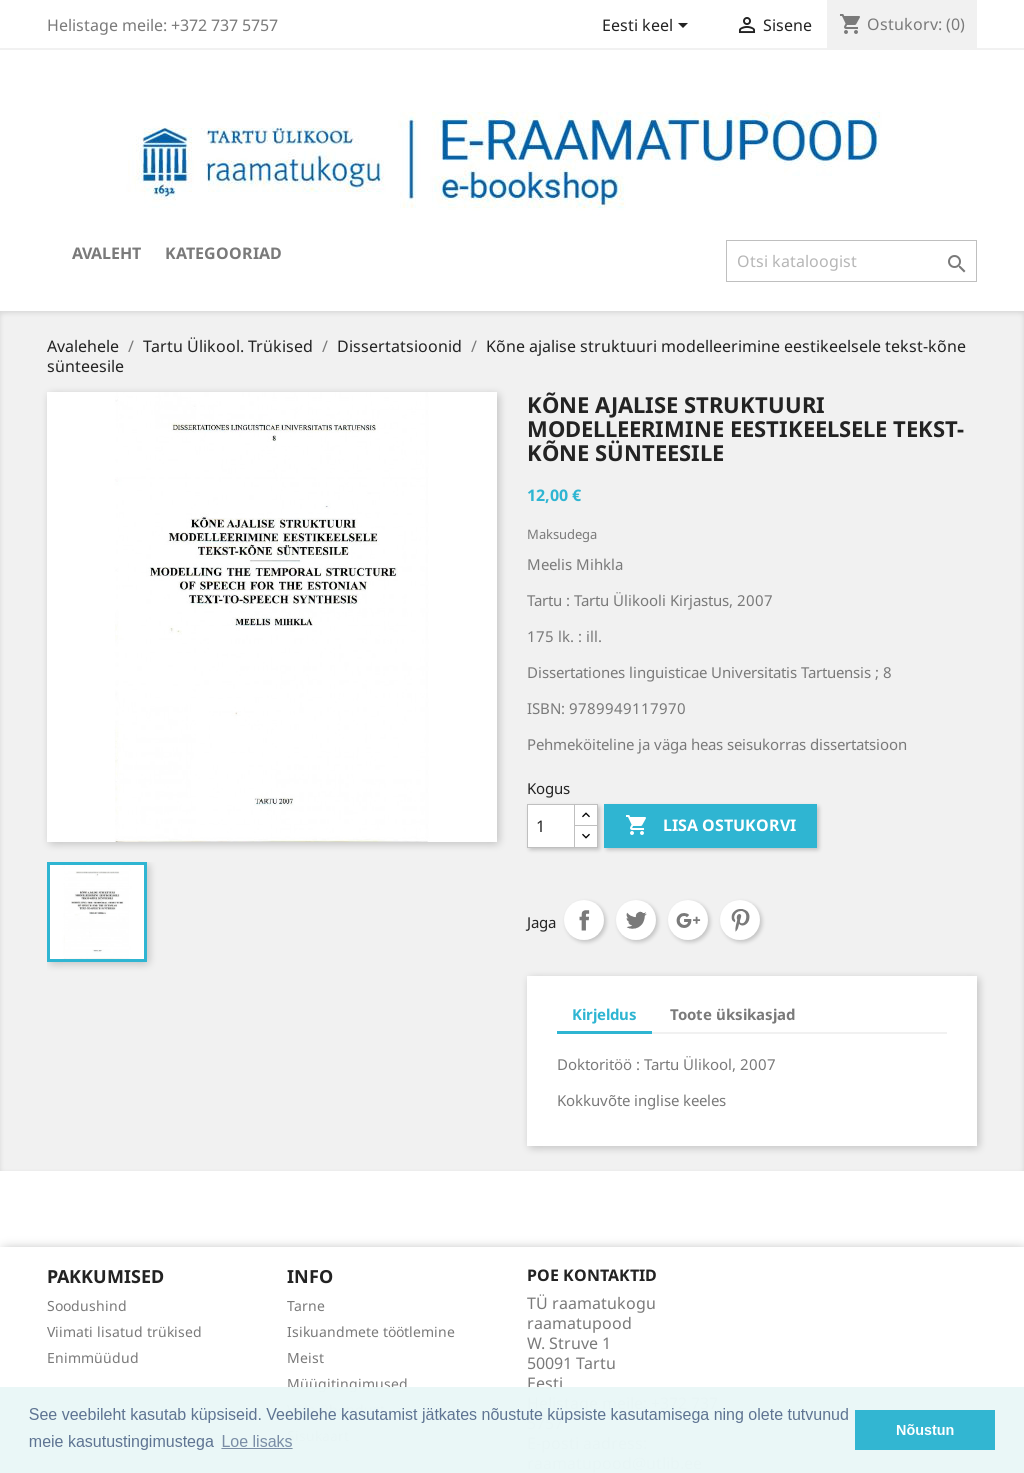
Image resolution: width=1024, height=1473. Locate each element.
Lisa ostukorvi (710, 826)
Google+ (688, 920)
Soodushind (87, 1305)
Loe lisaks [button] (256, 1441)
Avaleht (106, 253)
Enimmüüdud (93, 1357)
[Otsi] (851, 261)
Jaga (584, 920)
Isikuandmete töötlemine (371, 1331)
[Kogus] (551, 826)
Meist (305, 1357)
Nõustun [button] (925, 1430)
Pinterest (740, 920)
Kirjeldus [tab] (604, 1014)
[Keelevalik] (648, 27)
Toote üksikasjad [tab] (732, 1014)
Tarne (306, 1305)
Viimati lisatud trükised (124, 1331)
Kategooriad (223, 253)
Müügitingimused (347, 1383)
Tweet (636, 920)
